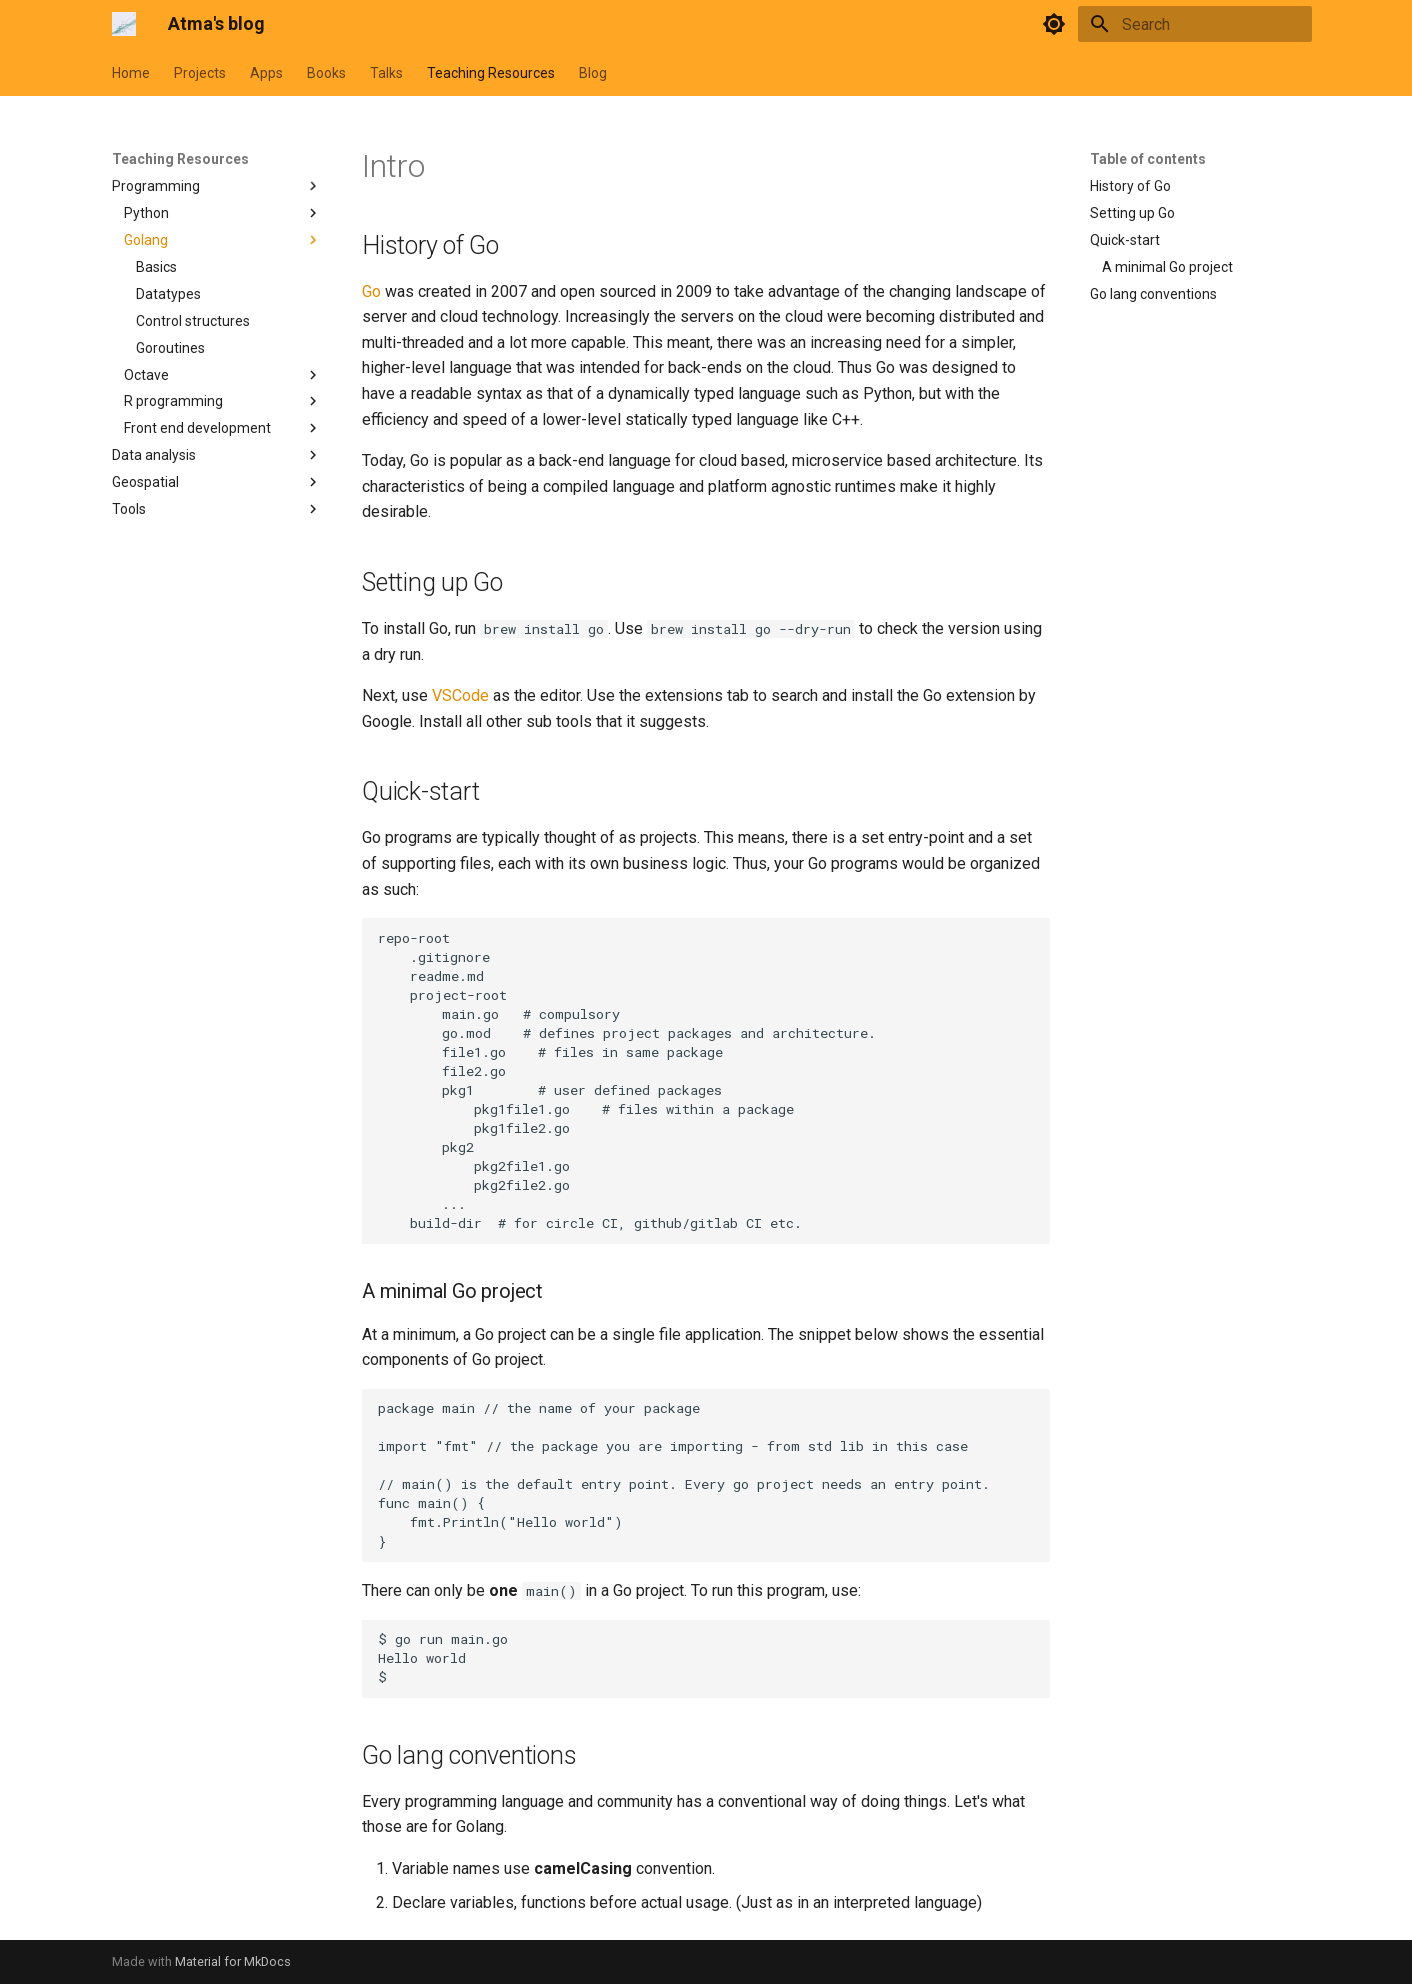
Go (371, 291)
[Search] (1195, 24)
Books (326, 73)
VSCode (460, 695)
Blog (593, 73)
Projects (200, 73)
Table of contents (1148, 159)
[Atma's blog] (124, 24)
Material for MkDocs (233, 1961)
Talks (386, 73)
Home (131, 73)
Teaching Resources (491, 73)
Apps (266, 73)
